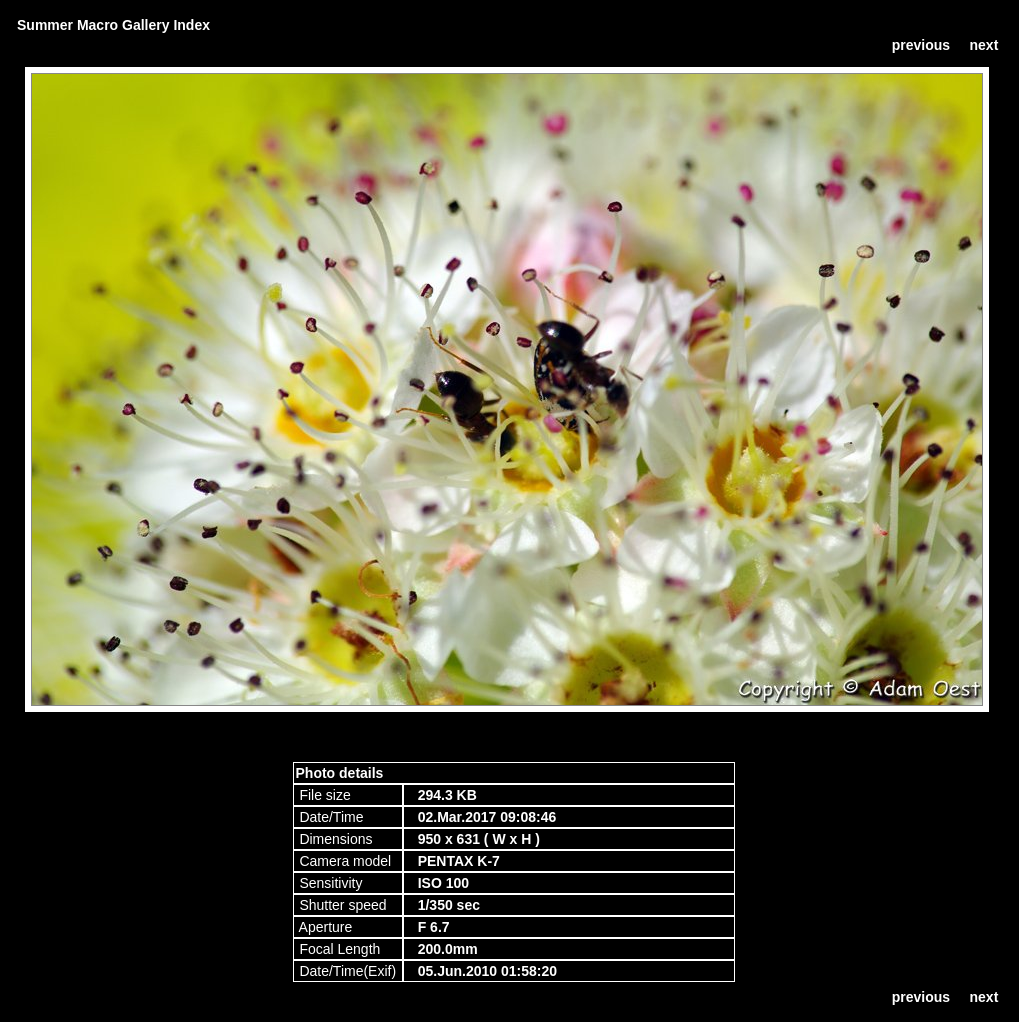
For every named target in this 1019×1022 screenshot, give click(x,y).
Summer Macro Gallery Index (113, 25)
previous (921, 45)
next (984, 45)
